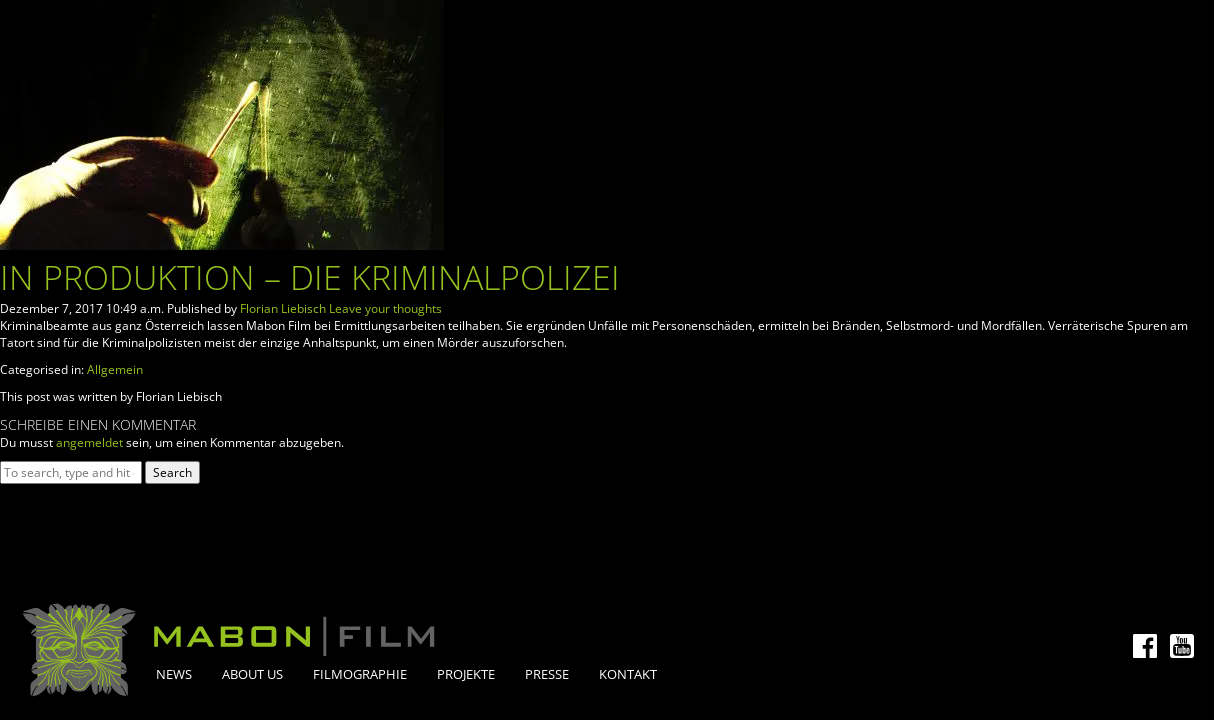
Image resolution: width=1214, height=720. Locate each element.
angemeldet (89, 442)
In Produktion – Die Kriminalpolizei (310, 277)
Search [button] (172, 472)
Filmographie (360, 674)
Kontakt (628, 674)
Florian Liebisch (283, 308)
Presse (547, 674)
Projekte (466, 674)
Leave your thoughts (385, 308)
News (174, 674)
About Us (252, 674)
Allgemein (115, 369)
